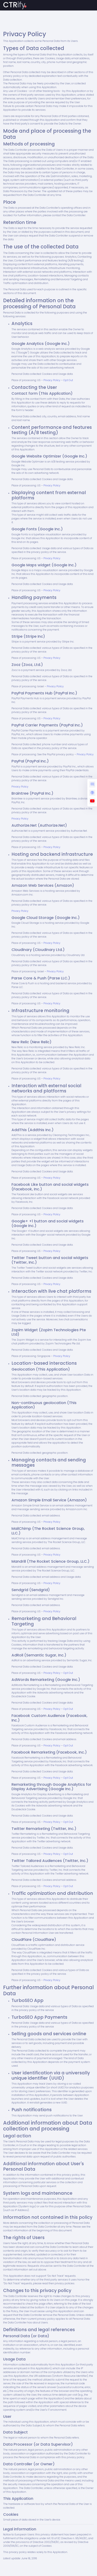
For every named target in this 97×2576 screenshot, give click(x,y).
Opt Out (68, 380)
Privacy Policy (51, 380)
